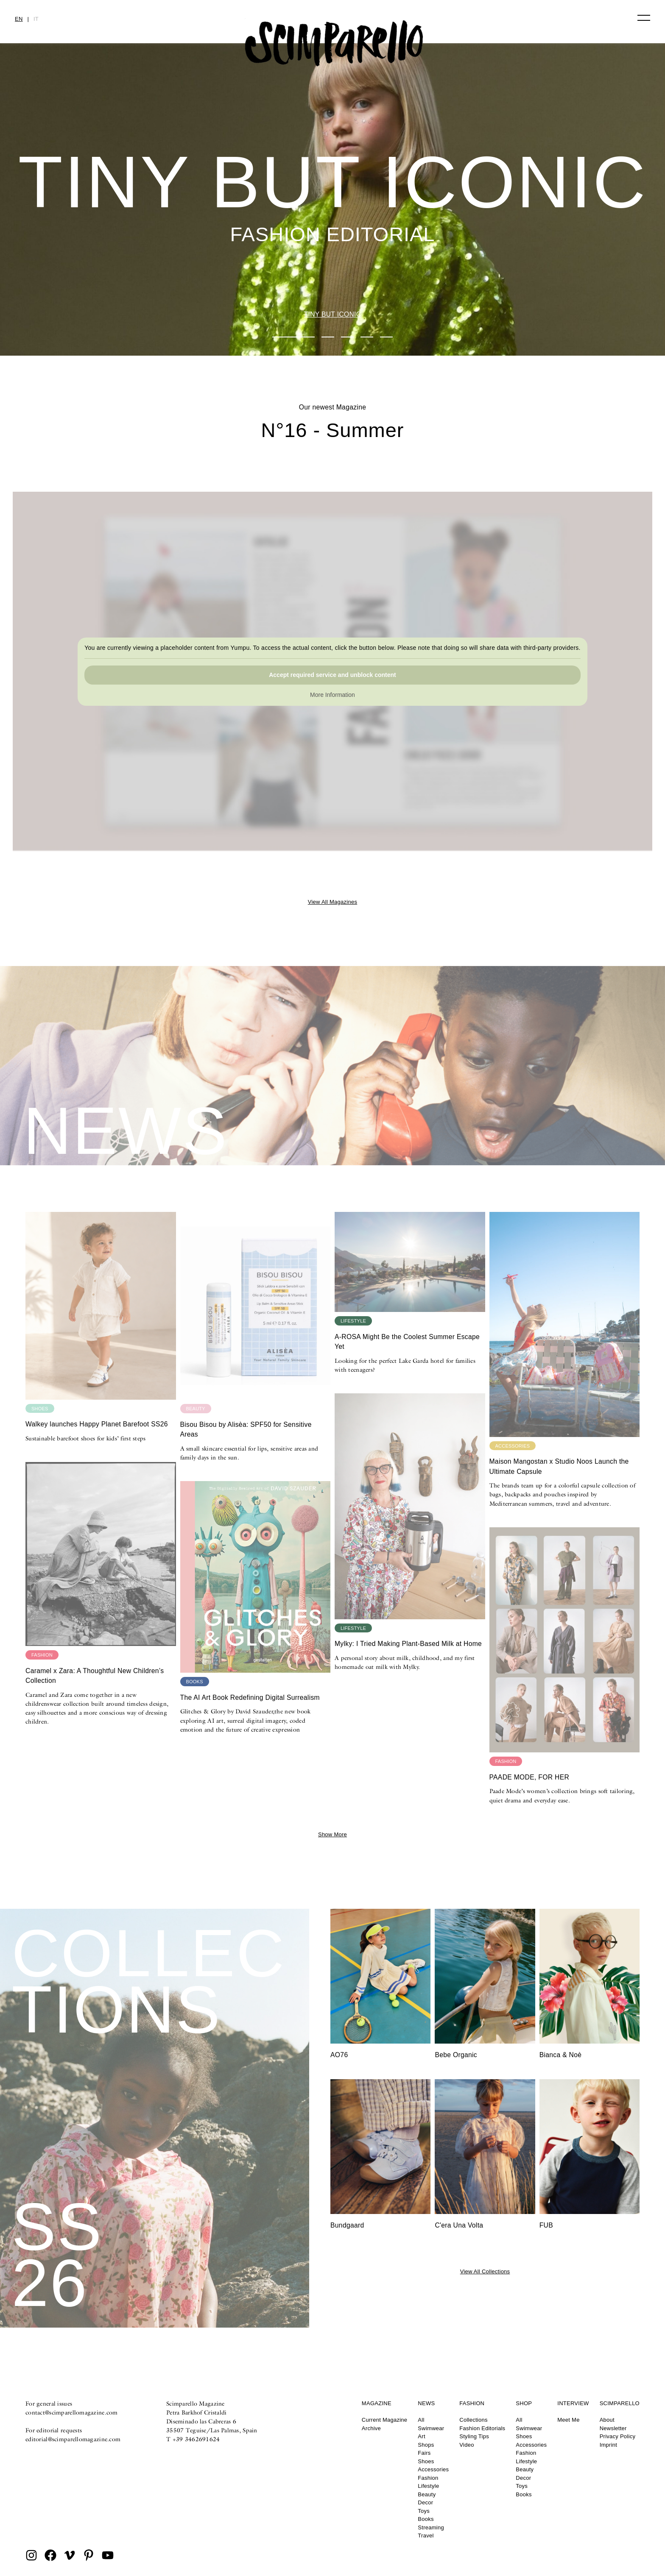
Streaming (431, 2527)
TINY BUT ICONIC (332, 314)
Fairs (424, 2453)
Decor (425, 2502)
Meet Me (568, 2420)
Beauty (427, 2494)
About (607, 2420)
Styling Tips (474, 2436)
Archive (371, 2428)
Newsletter (613, 2428)
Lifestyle (428, 2486)
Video (466, 2445)
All (421, 2420)
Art (421, 2436)
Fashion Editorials (482, 2428)
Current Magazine (385, 2420)
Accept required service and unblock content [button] (332, 674)
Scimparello (620, 2403)
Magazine (376, 2403)
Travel (425, 2535)
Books (425, 2519)
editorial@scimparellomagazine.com (72, 2439)
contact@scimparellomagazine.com (71, 2412)
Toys (424, 2511)
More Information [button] (332, 694)
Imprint (609, 2445)
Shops (426, 2445)
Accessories (433, 2469)
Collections (473, 2420)
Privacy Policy (618, 2436)
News (426, 2403)
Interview (573, 2403)
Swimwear (431, 2428)
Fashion (428, 2478)
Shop (524, 2403)
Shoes (426, 2461)
